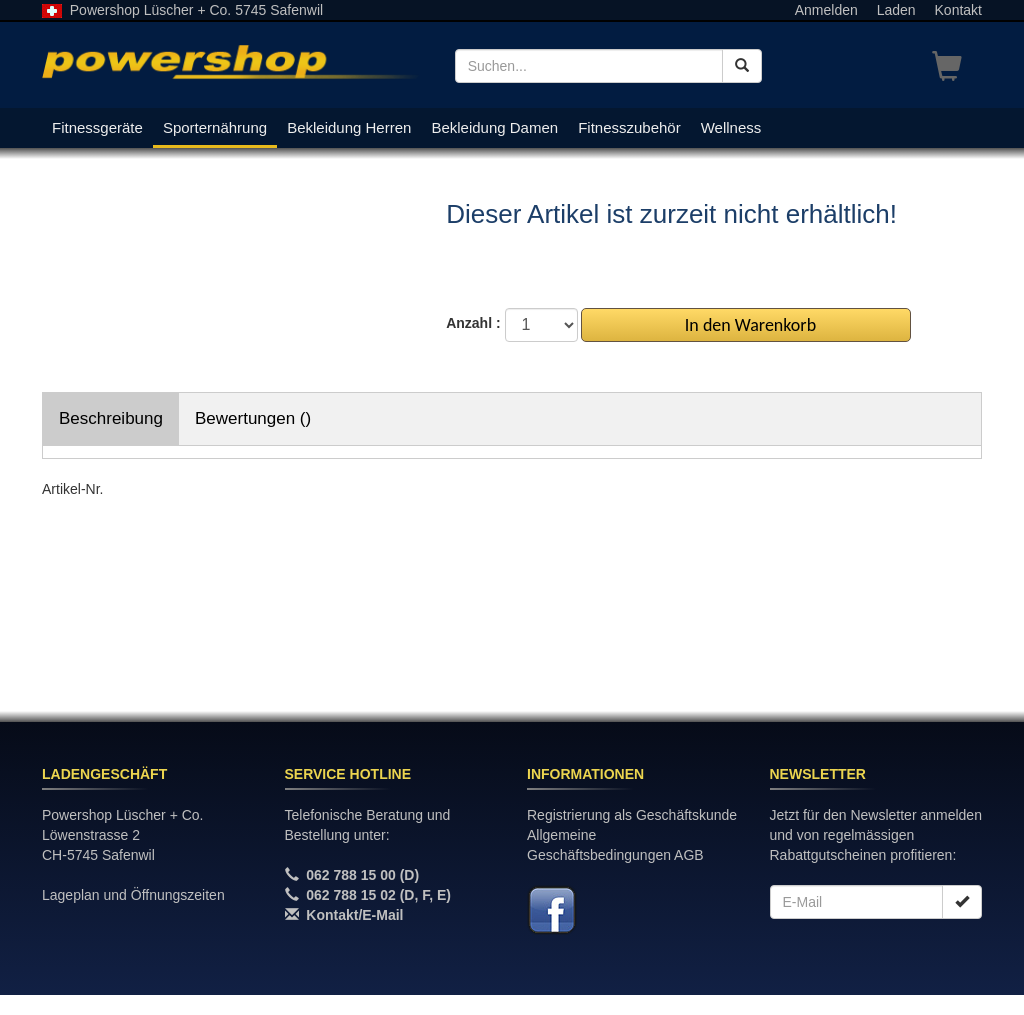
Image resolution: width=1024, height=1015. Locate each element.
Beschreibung (111, 418)
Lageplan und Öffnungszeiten (133, 895)
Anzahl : (473, 323)
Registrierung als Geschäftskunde (632, 815)
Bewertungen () (253, 418)
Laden (896, 10)
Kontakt (958, 10)
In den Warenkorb (746, 325)
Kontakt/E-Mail (354, 915)
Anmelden (826, 10)
